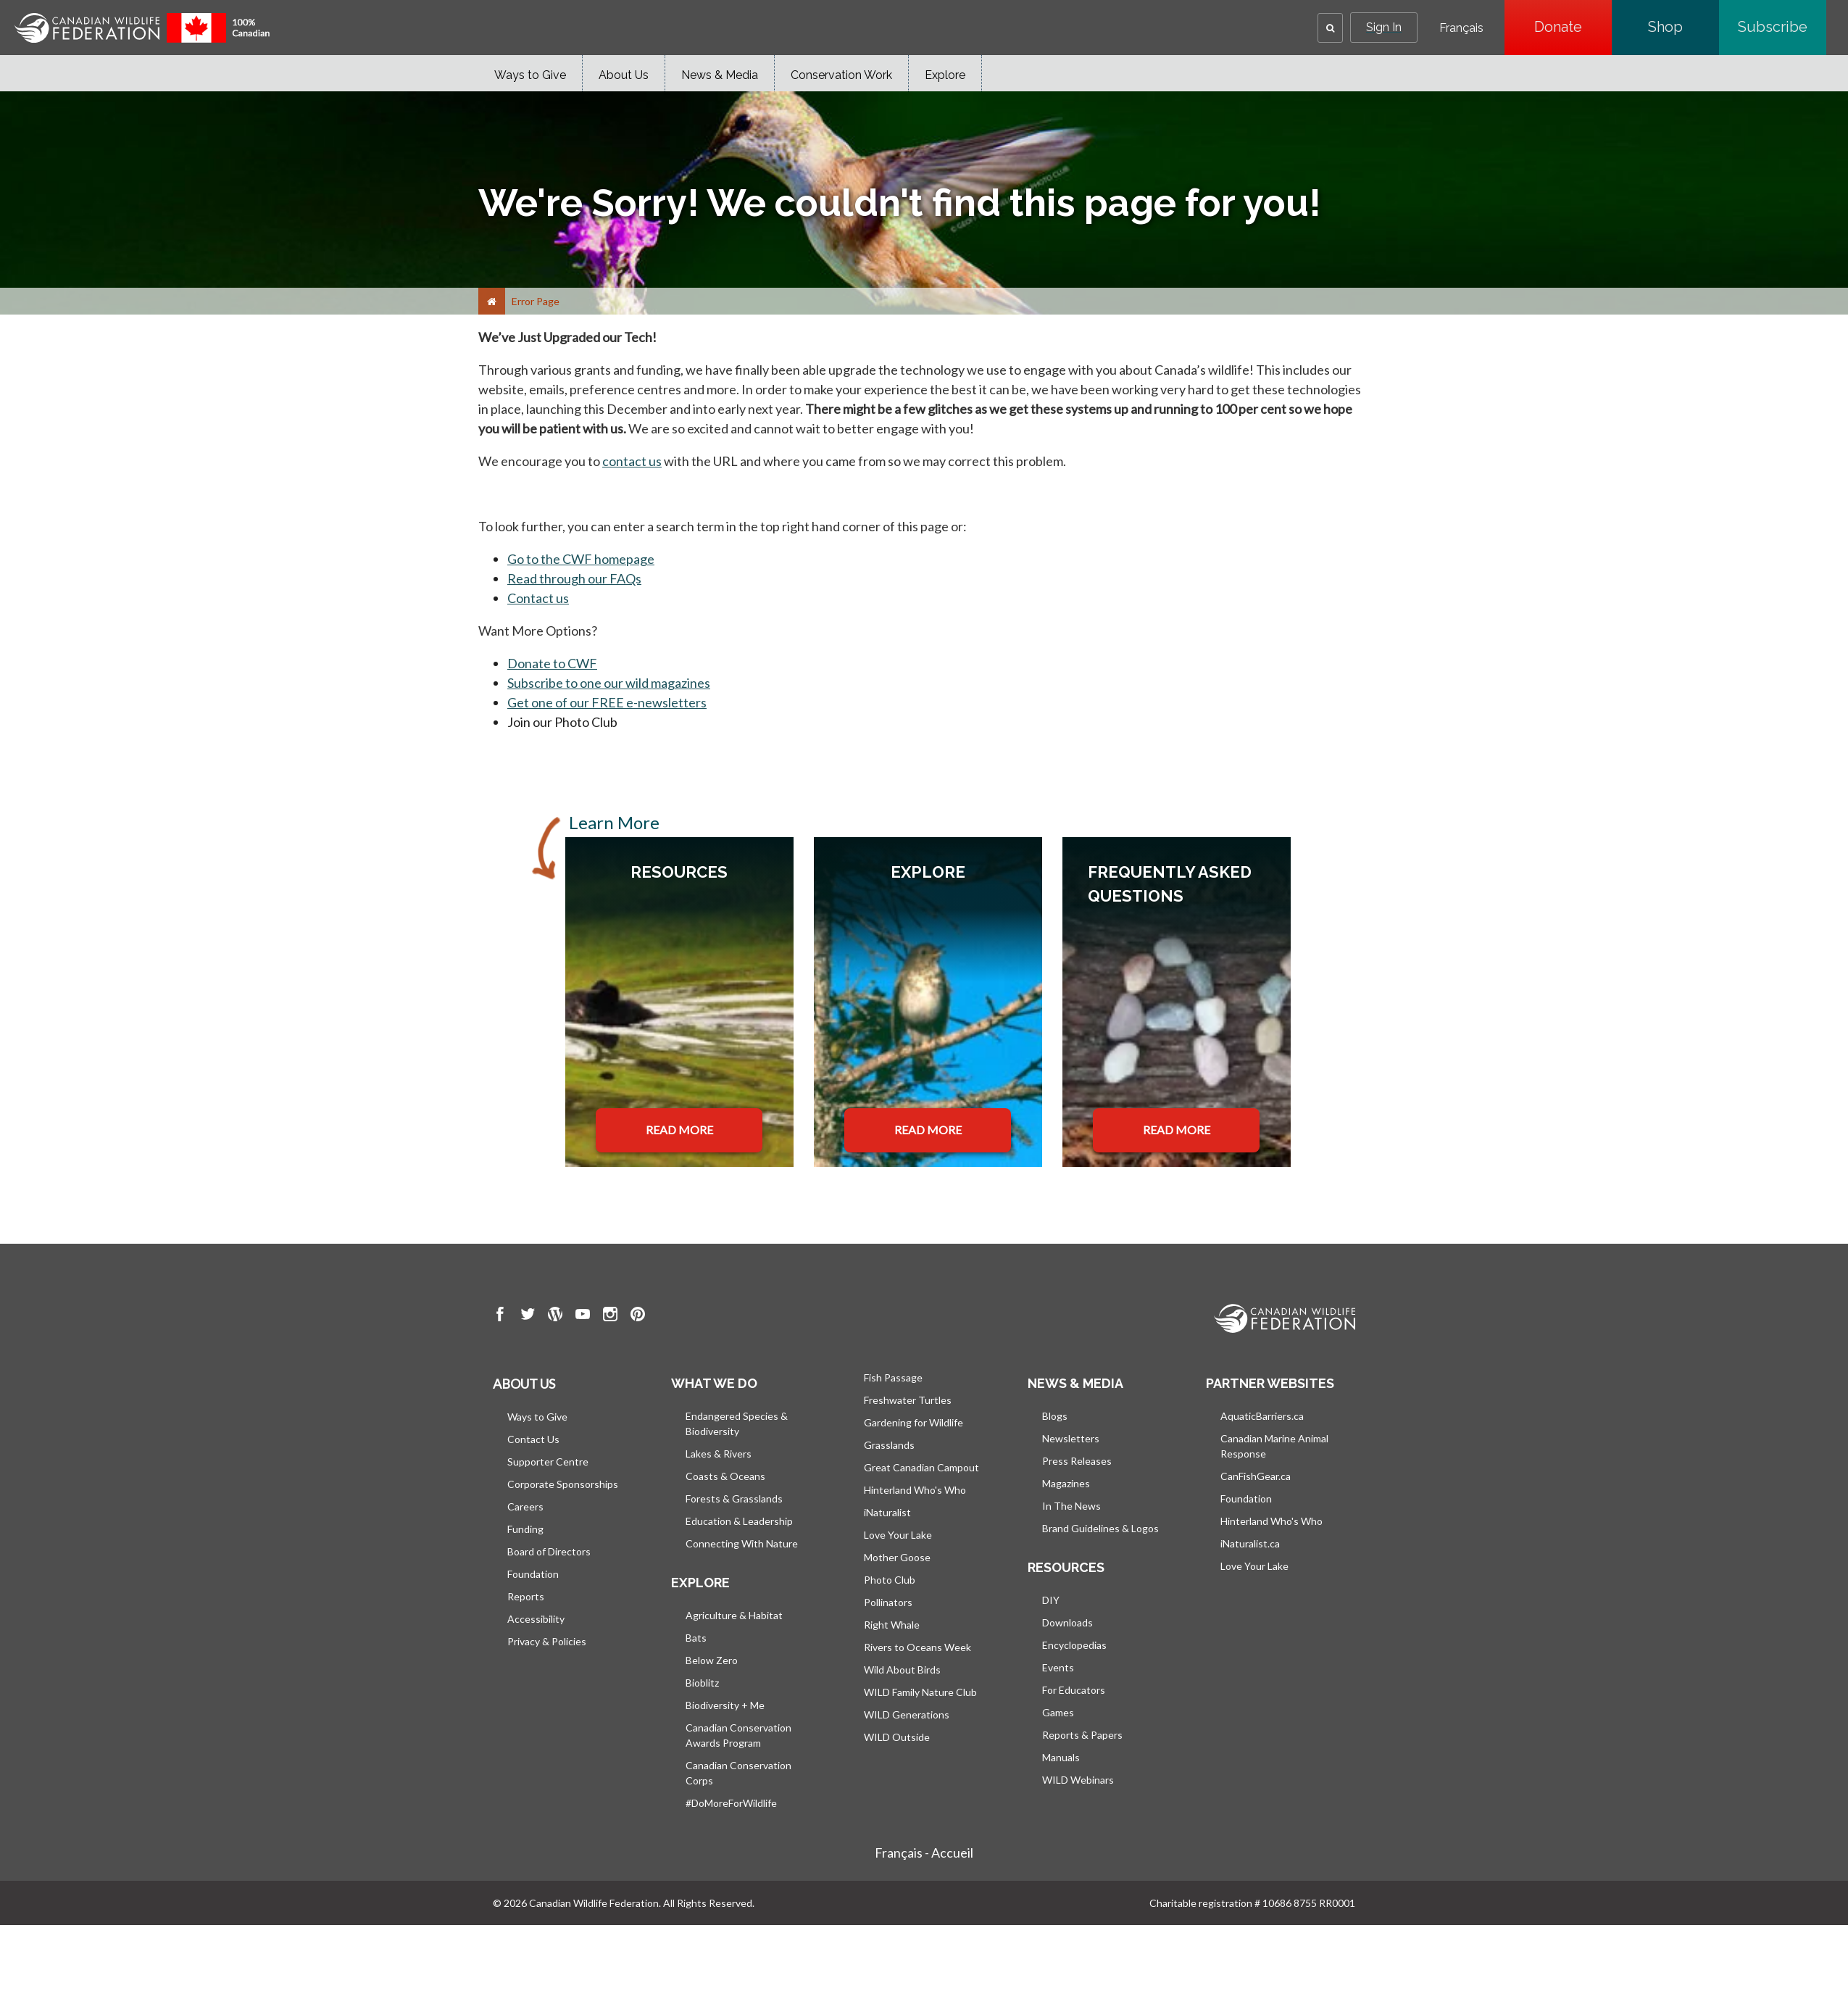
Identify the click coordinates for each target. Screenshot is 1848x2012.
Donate (1573, 27)
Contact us (538, 598)
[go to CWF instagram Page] (610, 1316)
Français (1461, 28)
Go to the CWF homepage (580, 559)
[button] (1330, 28)
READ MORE (679, 1129)
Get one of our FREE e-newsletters (607, 702)
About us (524, 1384)
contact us (632, 461)
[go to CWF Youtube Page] (582, 1316)
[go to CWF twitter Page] (527, 1316)
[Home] (491, 301)
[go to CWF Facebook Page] (500, 1316)
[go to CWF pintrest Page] (637, 1316)
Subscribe (1782, 27)
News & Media (719, 75)
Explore (945, 75)
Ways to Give (530, 75)
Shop (1683, 27)
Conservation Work (841, 75)
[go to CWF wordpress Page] (555, 1316)
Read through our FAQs (574, 578)
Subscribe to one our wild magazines (608, 683)
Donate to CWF (552, 663)
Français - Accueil (924, 1853)
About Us (624, 75)
